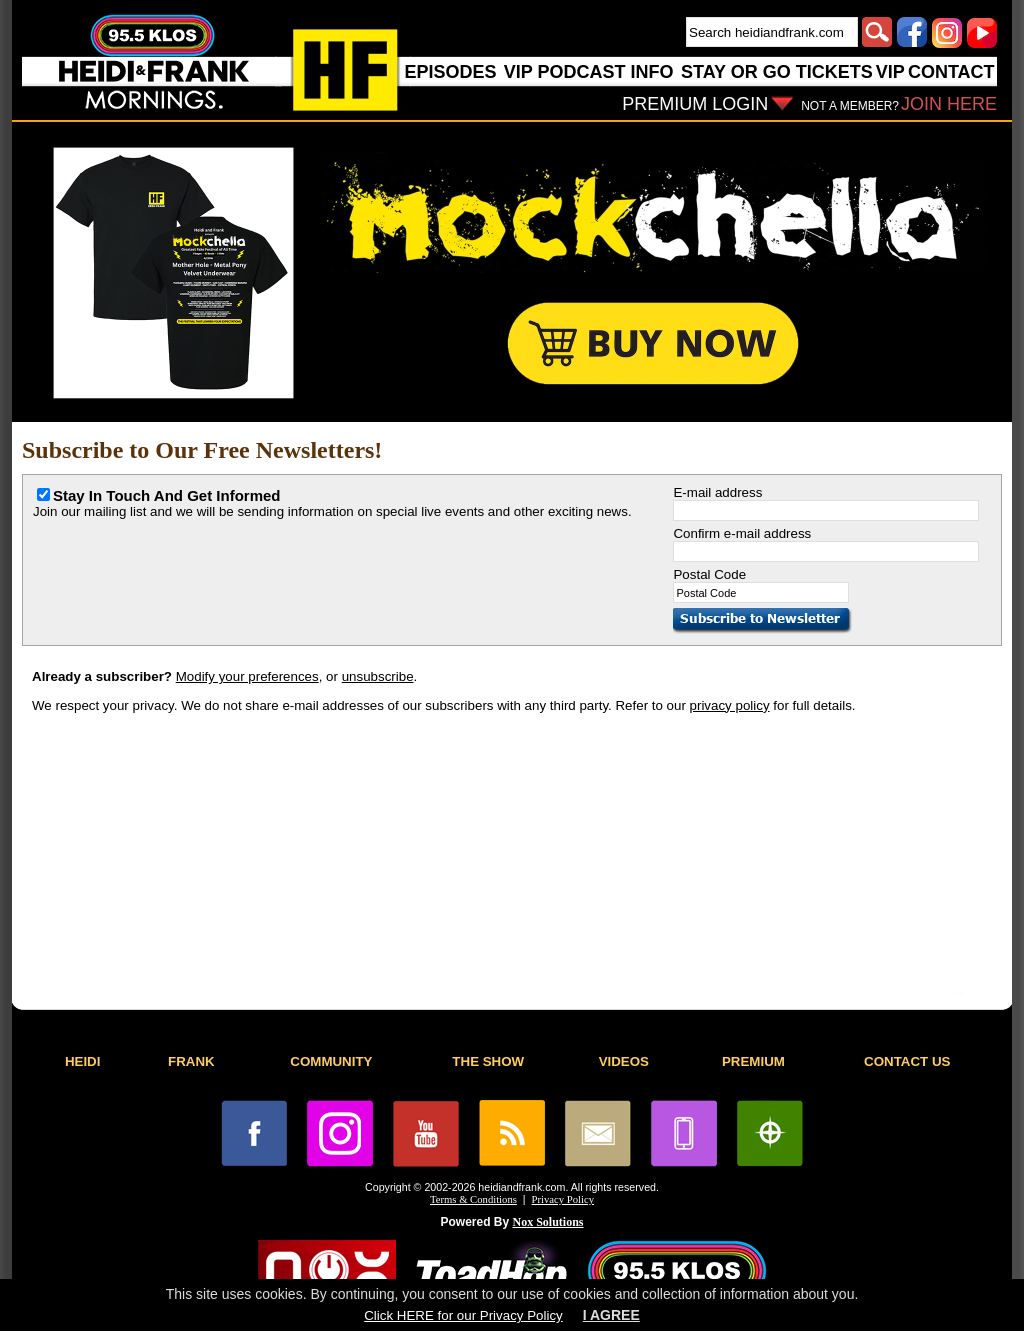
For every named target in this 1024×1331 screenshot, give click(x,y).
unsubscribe (378, 676)
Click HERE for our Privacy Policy (463, 1315)
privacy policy (730, 705)
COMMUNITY (331, 1061)
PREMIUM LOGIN (695, 104)
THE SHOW (488, 1061)
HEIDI (83, 1061)
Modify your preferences (247, 676)
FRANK (191, 1061)
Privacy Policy (563, 1199)
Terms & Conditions (473, 1199)
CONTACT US (907, 1061)
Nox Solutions (548, 1222)
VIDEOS (624, 1061)
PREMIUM (753, 1061)
